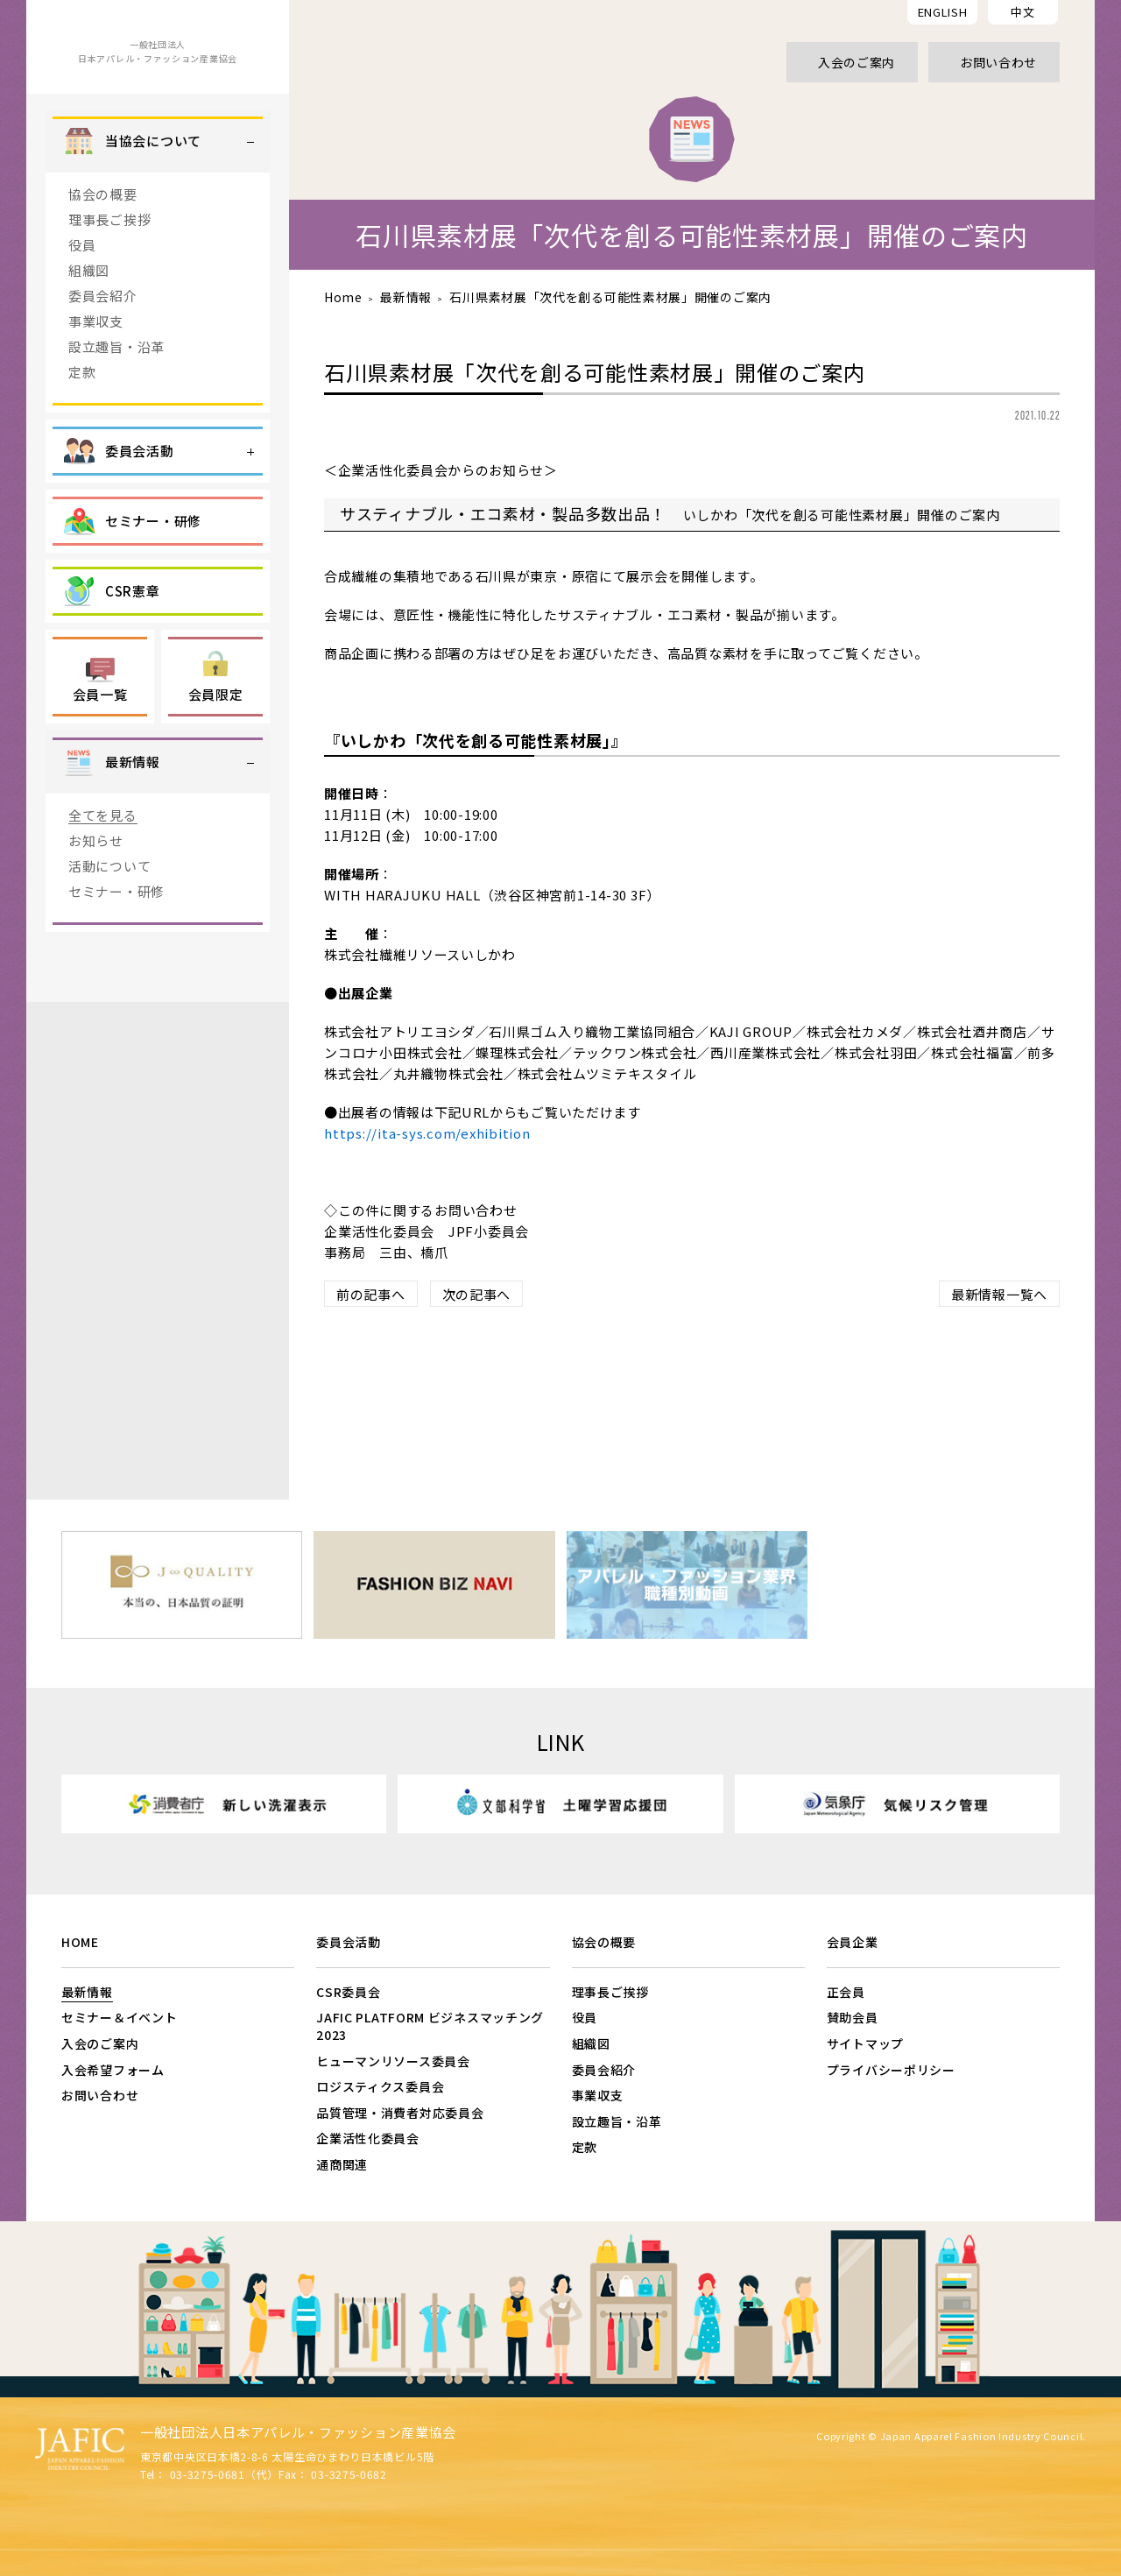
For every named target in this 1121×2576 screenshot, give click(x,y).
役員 (81, 294)
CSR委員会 (348, 1992)
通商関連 (342, 2164)
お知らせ (95, 889)
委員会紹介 (102, 344)
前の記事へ (370, 1294)
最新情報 (406, 297)
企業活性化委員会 (367, 2138)
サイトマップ (865, 2043)
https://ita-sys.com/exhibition (427, 1133)
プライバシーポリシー (891, 2069)
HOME (80, 1942)
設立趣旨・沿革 (116, 395)
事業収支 (95, 370)
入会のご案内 (99, 2043)
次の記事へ (476, 1294)
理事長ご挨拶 (109, 268)
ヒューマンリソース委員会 (392, 2061)
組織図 (88, 319)
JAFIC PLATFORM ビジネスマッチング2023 (430, 2025)
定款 (81, 421)
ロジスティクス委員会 (380, 2086)
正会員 (846, 1992)
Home (343, 297)
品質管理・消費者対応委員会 (399, 2112)
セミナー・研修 (116, 940)
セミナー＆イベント (119, 2017)
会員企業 (852, 1942)
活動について (109, 915)
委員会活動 (348, 1942)
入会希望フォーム (113, 2069)
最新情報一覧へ (999, 1294)
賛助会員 (852, 2017)
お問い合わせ (99, 2095)
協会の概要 (102, 243)
